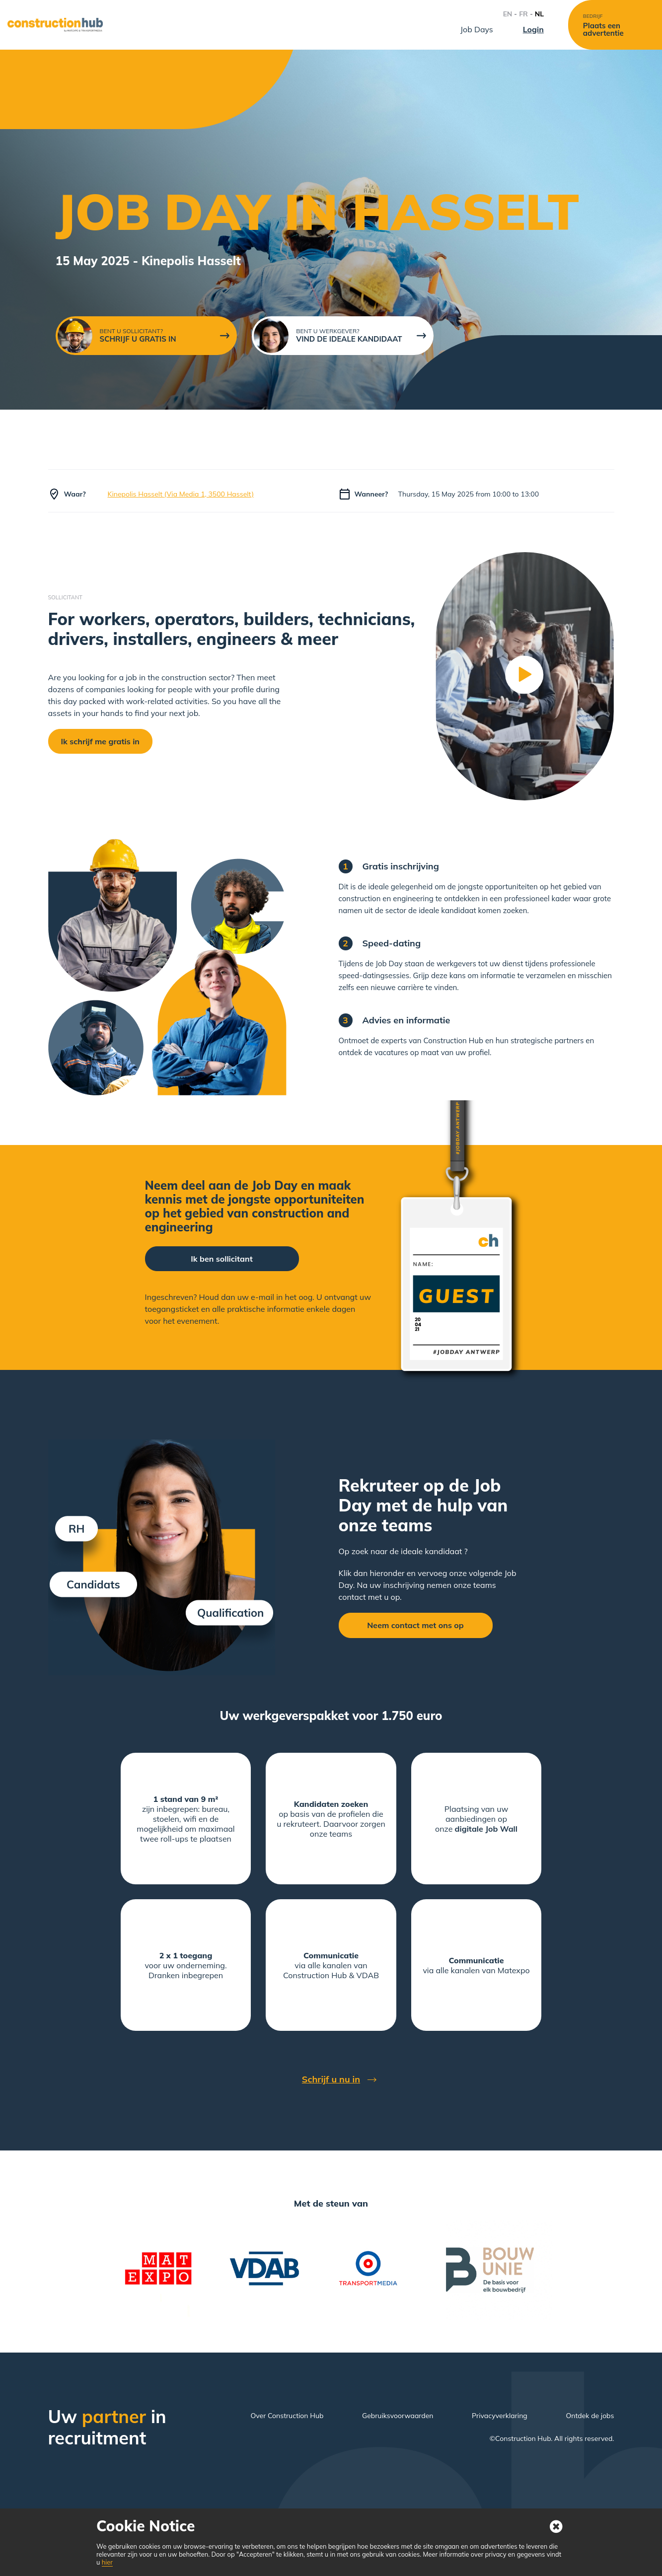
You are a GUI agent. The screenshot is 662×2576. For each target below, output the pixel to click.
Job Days (476, 29)
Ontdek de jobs (590, 2415)
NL (539, 13)
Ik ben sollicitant (221, 1259)
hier (107, 2562)
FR (523, 13)
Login (533, 29)
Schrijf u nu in (331, 2079)
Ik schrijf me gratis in (100, 741)
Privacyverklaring (499, 2415)
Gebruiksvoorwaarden (398, 2415)
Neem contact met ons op (415, 1625)
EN (507, 13)
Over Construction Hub (286, 2415)
